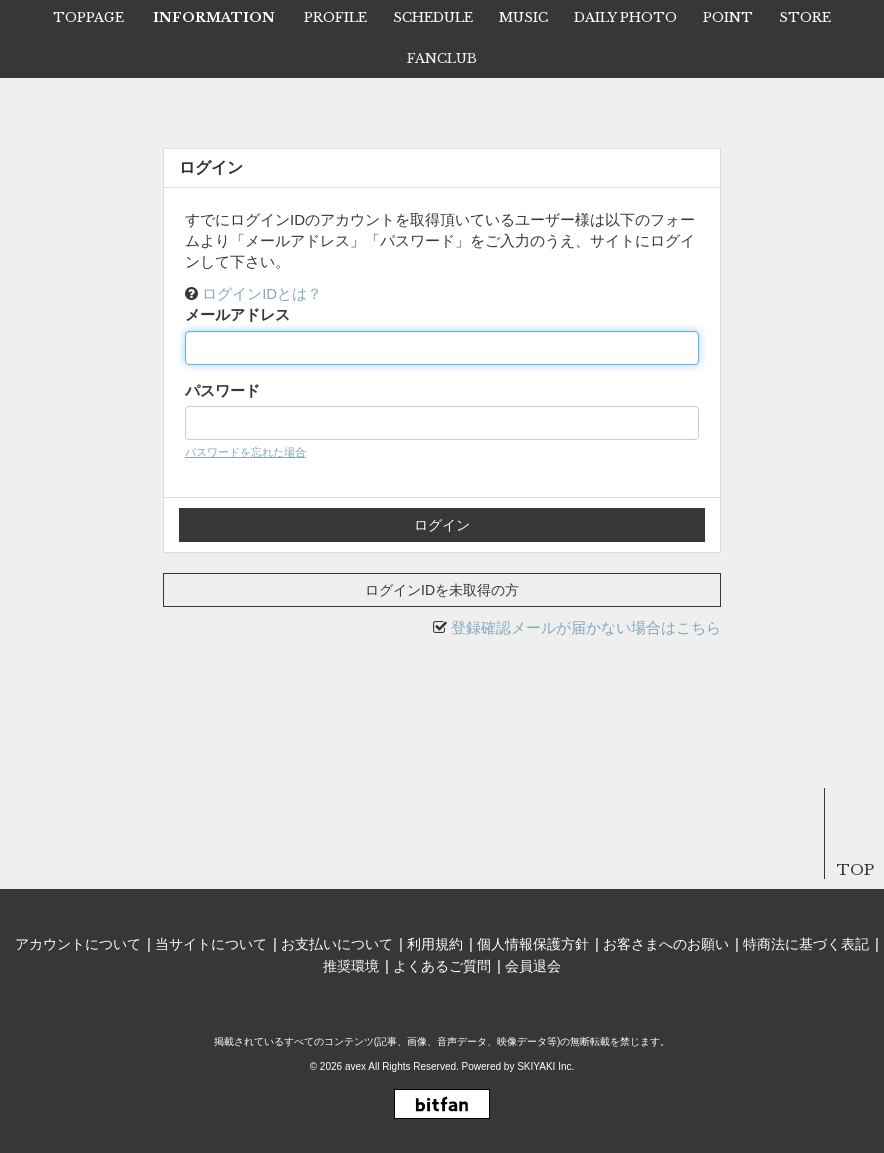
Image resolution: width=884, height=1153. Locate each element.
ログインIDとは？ (262, 293)
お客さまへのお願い (666, 944)
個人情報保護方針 (533, 944)
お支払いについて (337, 944)
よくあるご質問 (442, 966)
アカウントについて (78, 944)
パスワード (222, 390)
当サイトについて (211, 944)
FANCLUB (442, 58)
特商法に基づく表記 (806, 944)
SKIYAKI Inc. (545, 1066)
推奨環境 (351, 966)
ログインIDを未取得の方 (442, 590)
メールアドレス (237, 314)
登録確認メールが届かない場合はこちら (586, 627)
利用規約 (435, 944)
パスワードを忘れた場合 (245, 452)
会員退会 (533, 966)
